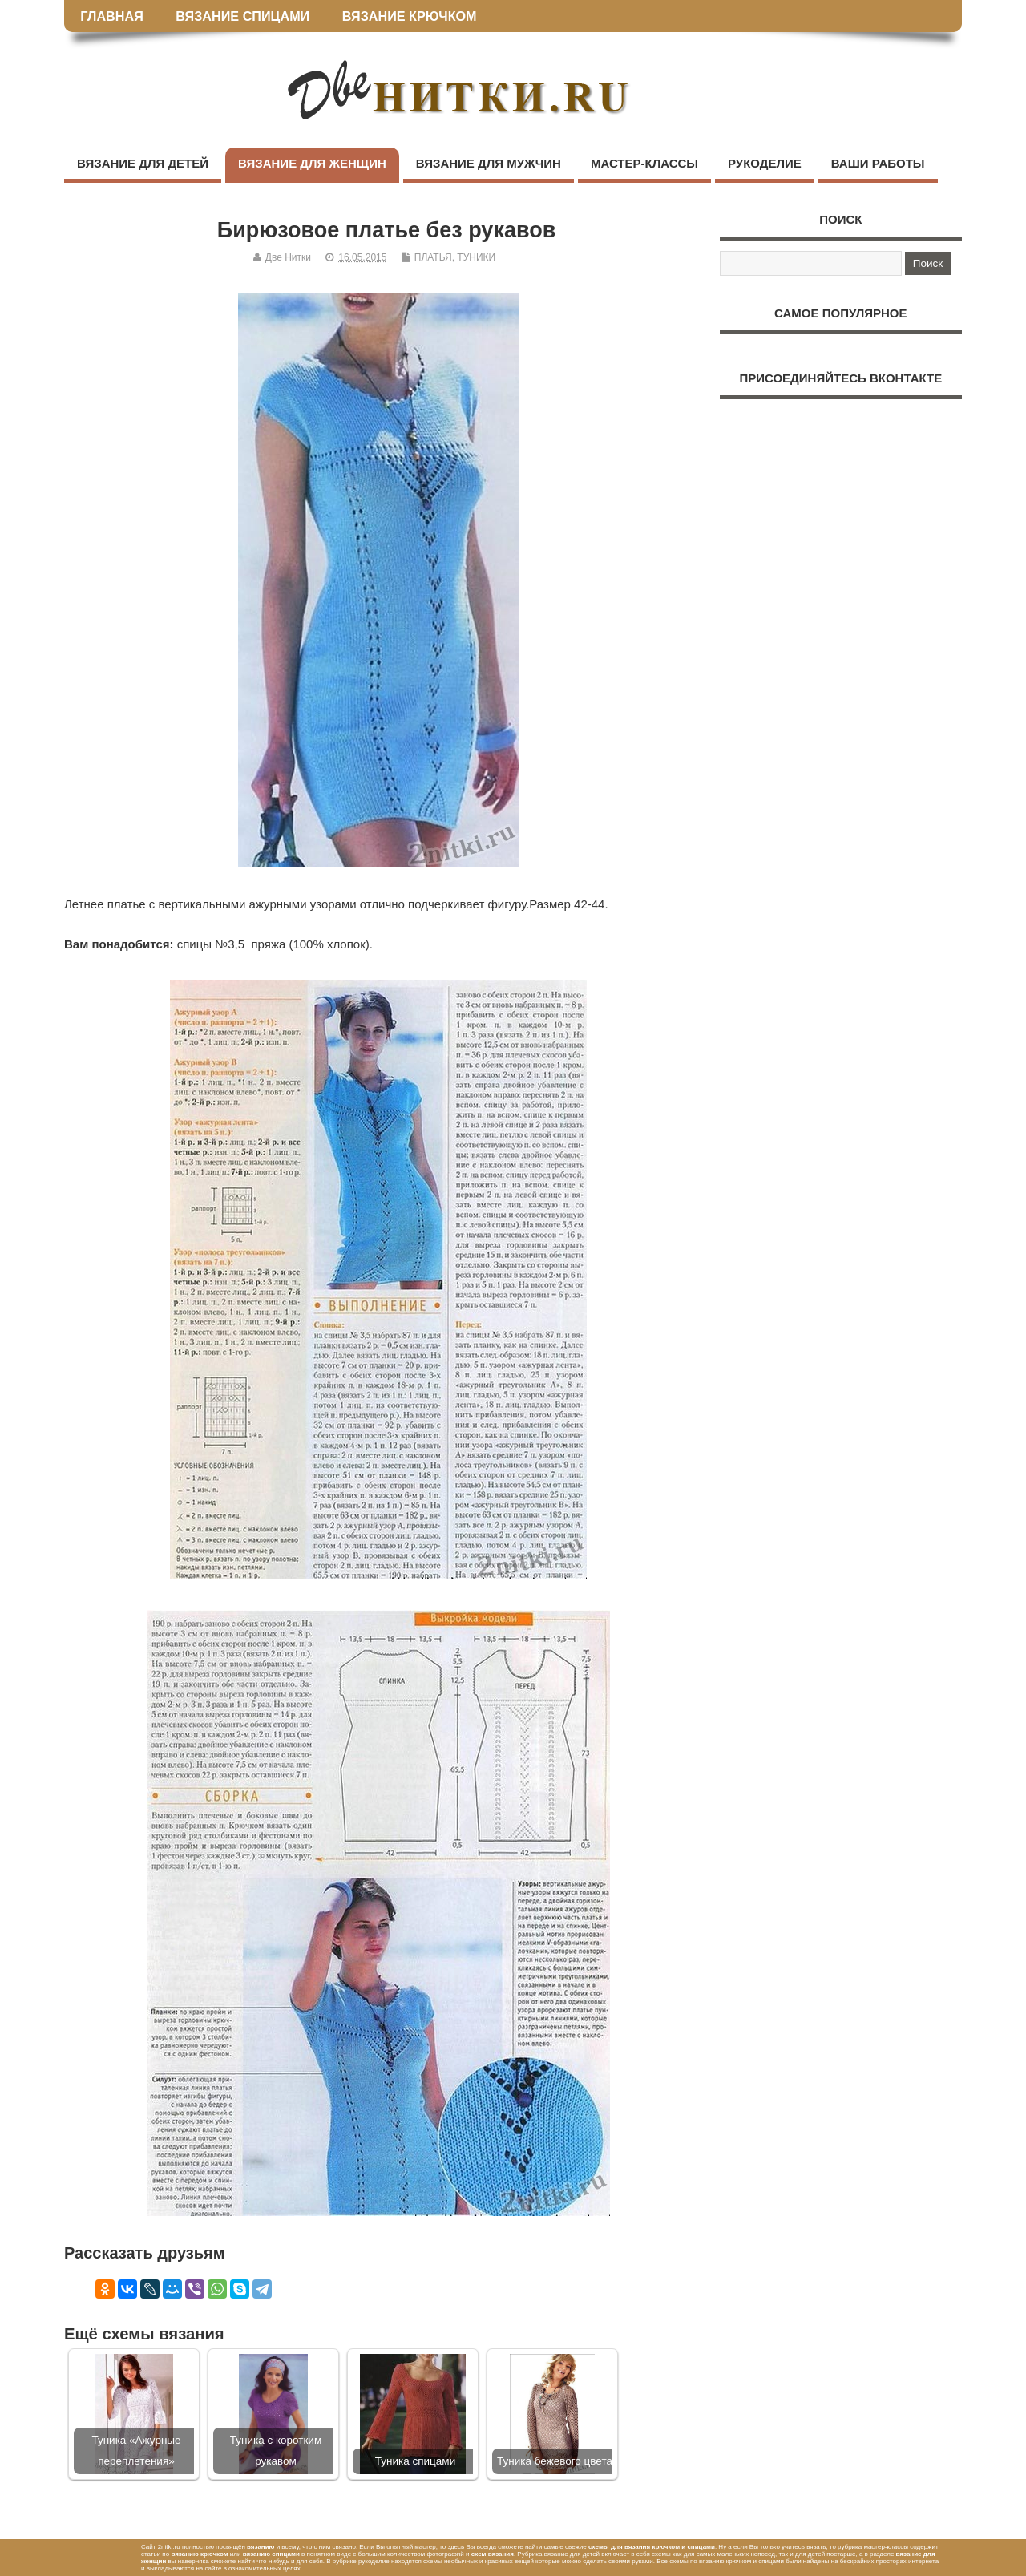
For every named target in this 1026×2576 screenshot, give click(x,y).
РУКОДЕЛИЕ (765, 163)
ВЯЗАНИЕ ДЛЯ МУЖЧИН (488, 163)
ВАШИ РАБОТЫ (878, 163)
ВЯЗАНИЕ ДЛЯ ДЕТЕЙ (142, 163)
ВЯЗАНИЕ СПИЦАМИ (242, 16)
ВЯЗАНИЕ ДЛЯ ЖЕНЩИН (312, 163)
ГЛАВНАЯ (111, 16)
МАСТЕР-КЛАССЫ (644, 163)
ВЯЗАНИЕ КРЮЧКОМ (409, 16)
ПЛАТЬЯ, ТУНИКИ (454, 257)
